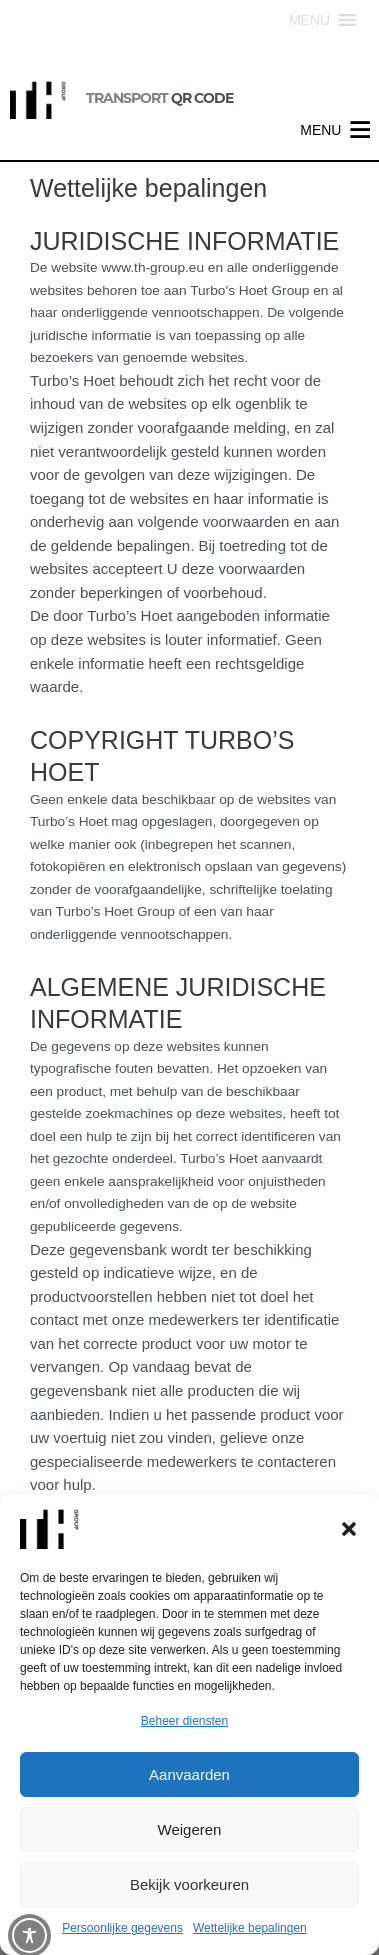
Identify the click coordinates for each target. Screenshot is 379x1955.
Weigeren (190, 1829)
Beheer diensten (184, 1721)
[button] (349, 1529)
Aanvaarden (189, 1774)
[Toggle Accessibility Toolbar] (29, 1935)
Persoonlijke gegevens (122, 1928)
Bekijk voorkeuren (189, 1884)
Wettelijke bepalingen (250, 1928)
